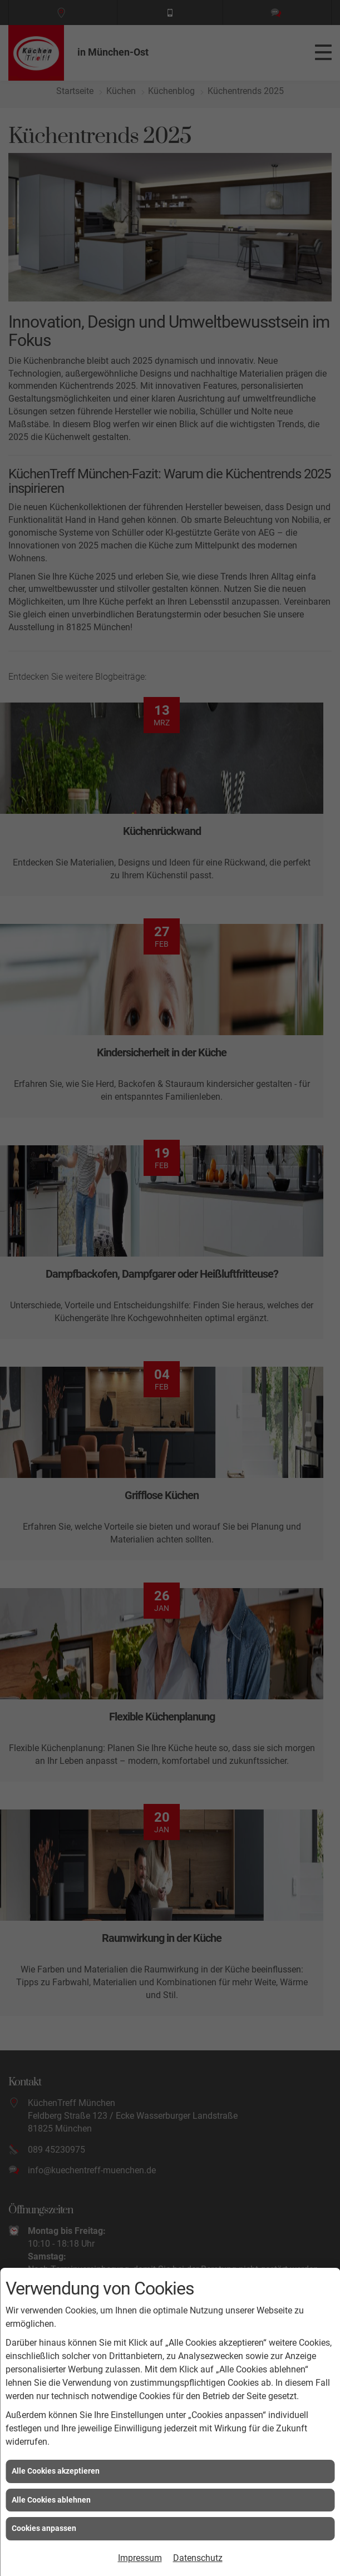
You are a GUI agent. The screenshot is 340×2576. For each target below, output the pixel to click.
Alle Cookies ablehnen (51, 2499)
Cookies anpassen (44, 2528)
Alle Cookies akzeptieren (56, 2470)
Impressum (140, 2558)
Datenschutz (198, 2558)
